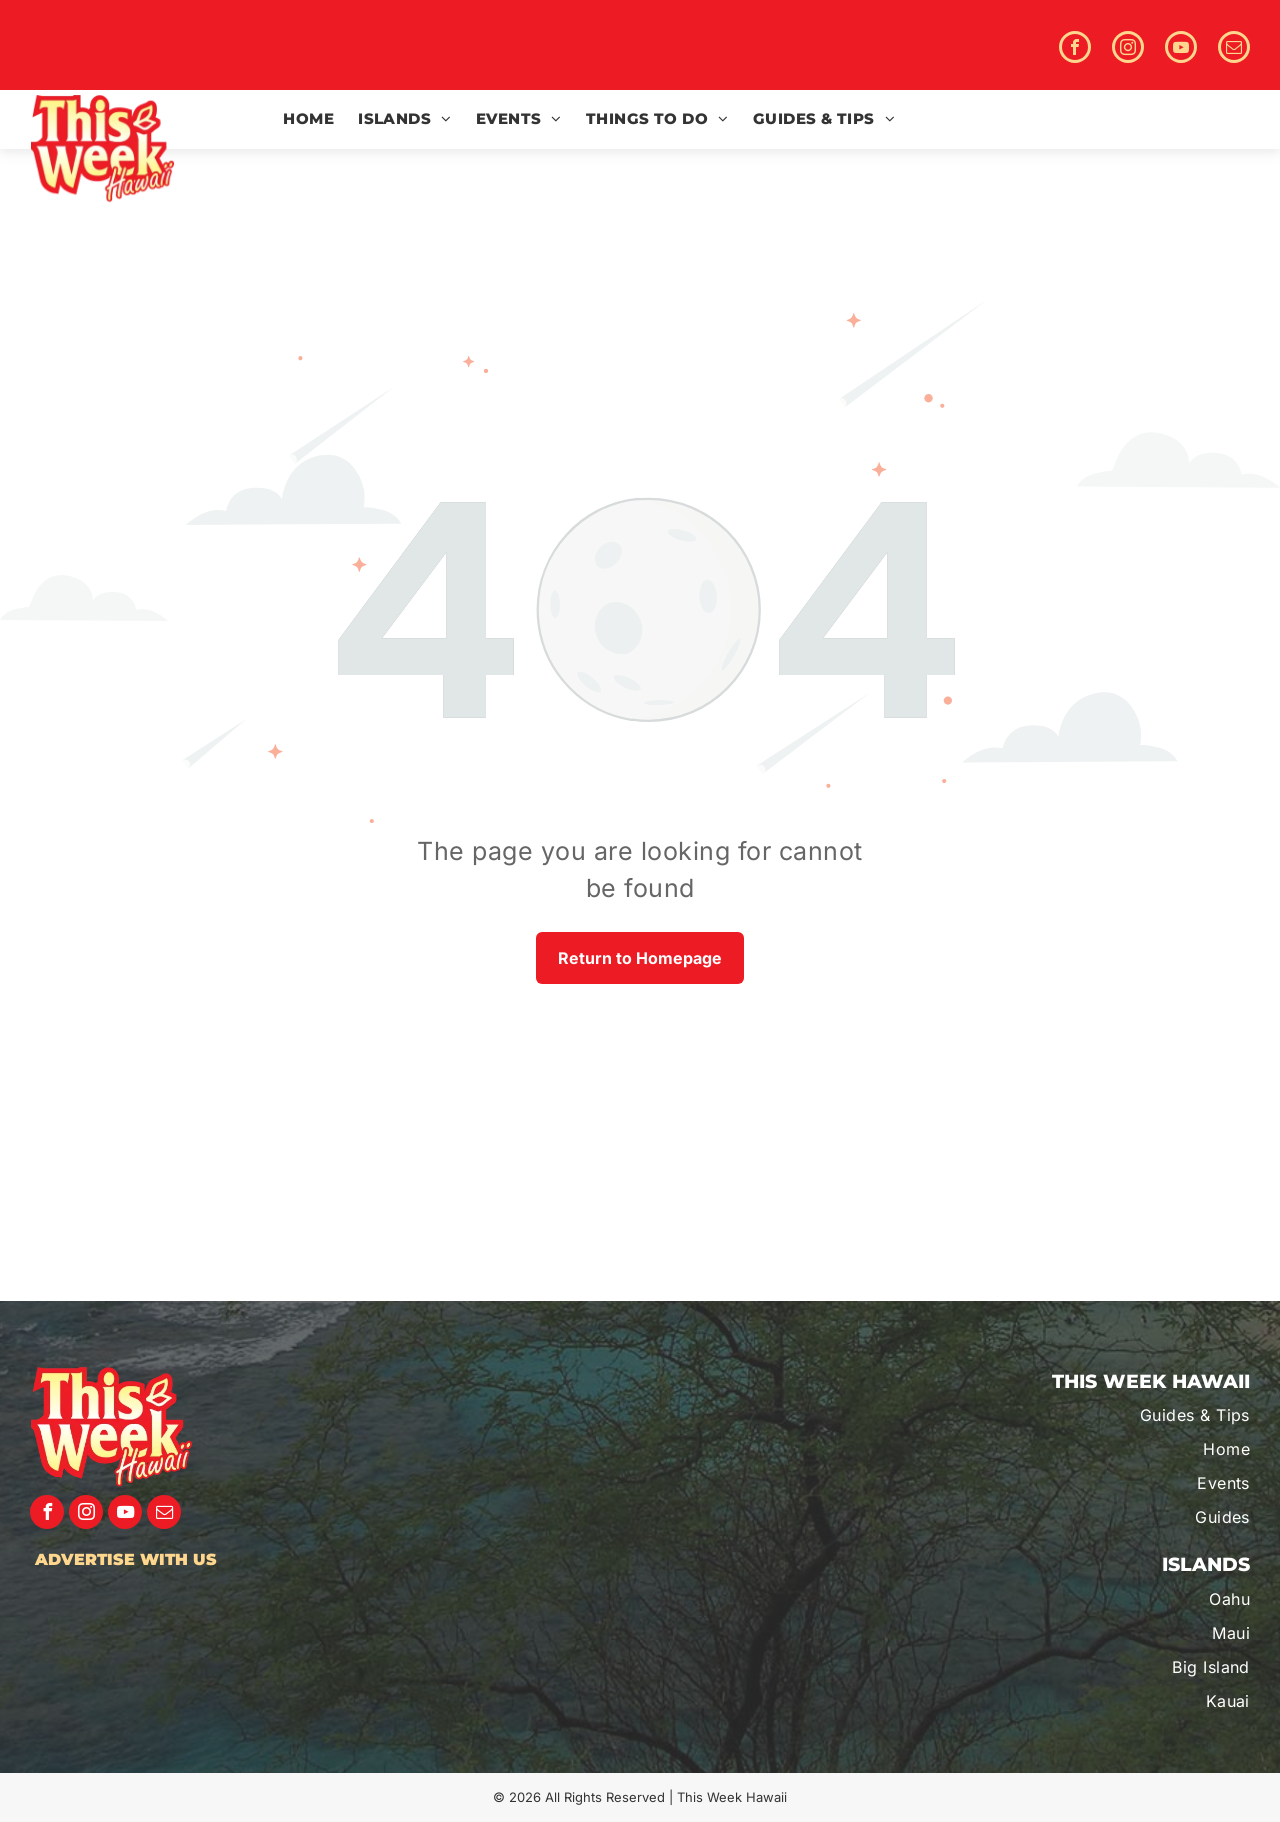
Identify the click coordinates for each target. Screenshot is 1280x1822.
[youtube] (1181, 49)
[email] (1234, 49)
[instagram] (1128, 49)
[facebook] (1075, 49)
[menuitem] (308, 119)
